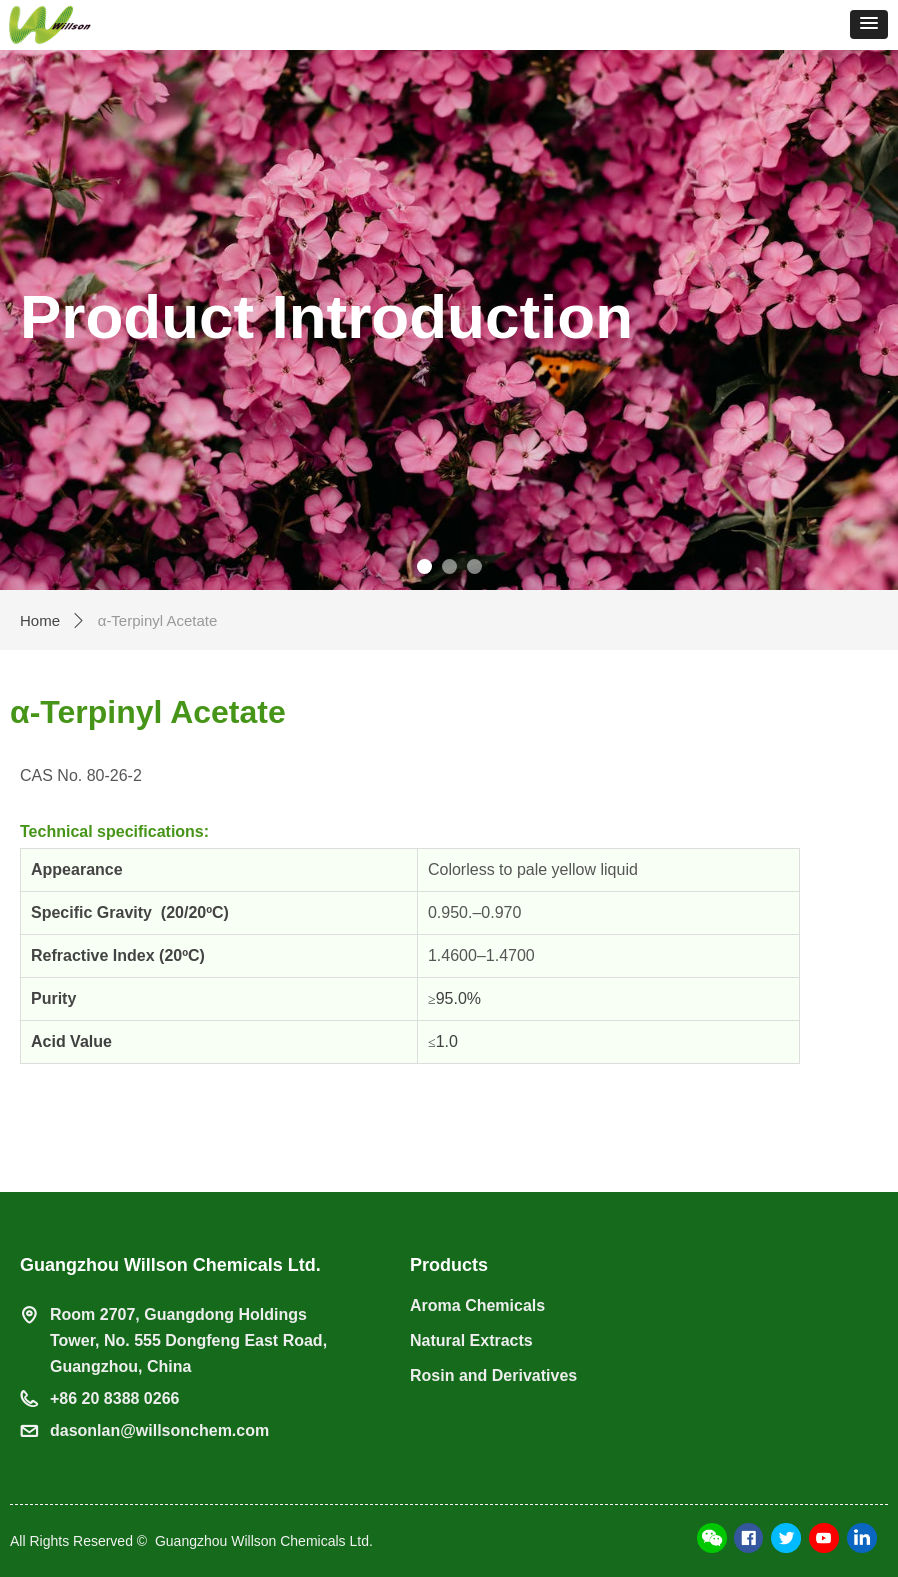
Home (40, 620)
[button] (869, 24)
